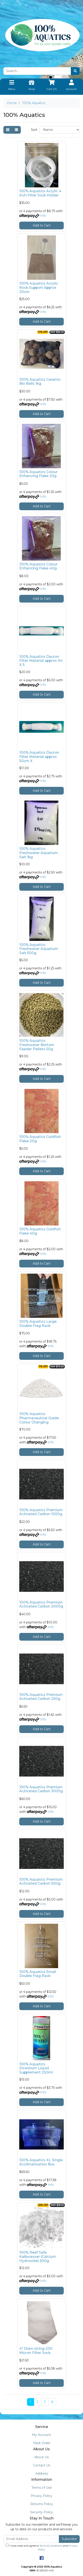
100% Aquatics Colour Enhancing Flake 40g (38, 566)
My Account (41, 2435)
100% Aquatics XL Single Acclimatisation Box (41, 2162)
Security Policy (41, 2512)
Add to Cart (41, 225)
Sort (34, 130)
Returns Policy (41, 2504)
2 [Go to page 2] (38, 2402)
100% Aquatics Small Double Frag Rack (37, 1974)
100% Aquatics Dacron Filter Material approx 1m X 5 (41, 660)
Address (41, 2473)
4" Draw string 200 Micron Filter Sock (35, 2350)
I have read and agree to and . (41, 2547)
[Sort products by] (59, 130)
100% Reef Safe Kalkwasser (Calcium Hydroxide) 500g (37, 2256)
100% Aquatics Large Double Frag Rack (38, 1323)
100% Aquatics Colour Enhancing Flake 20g (38, 474)
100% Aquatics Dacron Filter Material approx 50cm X (39, 756)
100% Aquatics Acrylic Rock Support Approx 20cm (38, 287)
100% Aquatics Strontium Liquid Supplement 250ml (36, 2068)
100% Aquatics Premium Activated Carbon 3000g (41, 1789)
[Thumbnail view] (7, 130)
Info (43, 216)
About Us (41, 2457)
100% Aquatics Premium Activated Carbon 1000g (41, 1512)
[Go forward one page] (52, 2402)
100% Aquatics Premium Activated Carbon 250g (41, 1697)
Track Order (41, 2443)
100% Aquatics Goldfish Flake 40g (40, 1231)
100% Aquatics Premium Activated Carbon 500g (41, 1881)
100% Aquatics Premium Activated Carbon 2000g (41, 1604)
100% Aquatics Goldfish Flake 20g (40, 1139)
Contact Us (41, 2465)
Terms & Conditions (50, 2545)
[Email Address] (31, 2539)
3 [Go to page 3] (45, 2402)
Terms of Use (41, 2488)
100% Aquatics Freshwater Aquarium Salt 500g (38, 949)
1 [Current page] (30, 2402)
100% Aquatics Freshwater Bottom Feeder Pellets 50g (36, 1045)
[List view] (16, 130)
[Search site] (75, 71)
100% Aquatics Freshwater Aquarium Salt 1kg (38, 853)
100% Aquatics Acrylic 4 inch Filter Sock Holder (40, 193)
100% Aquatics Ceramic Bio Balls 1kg (40, 381)
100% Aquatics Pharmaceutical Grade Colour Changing (39, 1418)
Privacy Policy (41, 2496)
